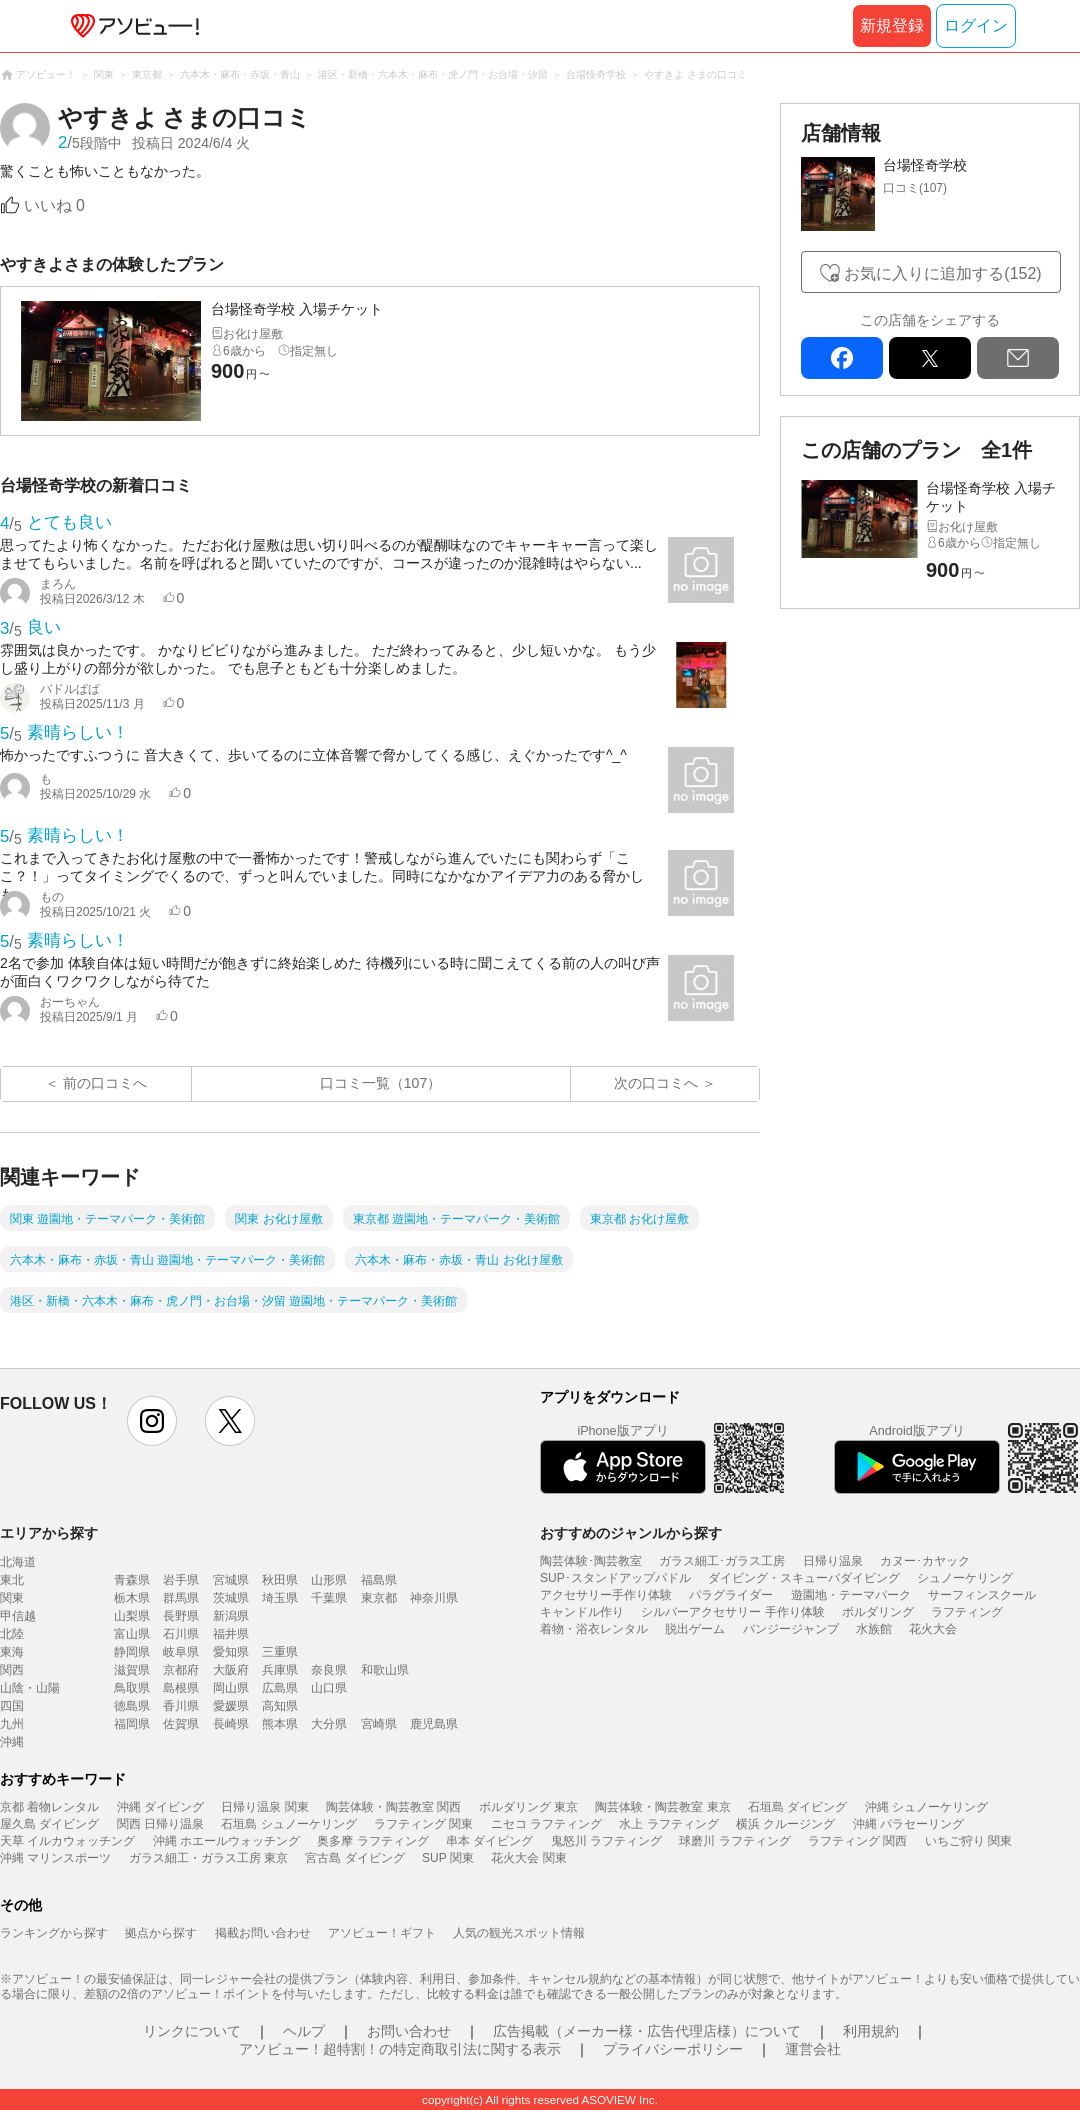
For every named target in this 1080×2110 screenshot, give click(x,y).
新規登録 (892, 25)
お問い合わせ (409, 2031)
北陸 (12, 1634)
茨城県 (231, 1598)
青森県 (132, 1580)
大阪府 (231, 1670)
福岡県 (132, 1724)
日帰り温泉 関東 (264, 1807)
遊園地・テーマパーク (851, 1595)
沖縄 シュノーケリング (926, 1807)
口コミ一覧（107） (380, 1083)
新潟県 (231, 1616)
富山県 (132, 1634)
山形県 (329, 1580)
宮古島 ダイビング (354, 1858)
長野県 (181, 1616)
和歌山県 (385, 1670)
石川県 (181, 1634)
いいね (54, 205)
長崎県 (231, 1724)
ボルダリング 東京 (528, 1807)
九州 (12, 1724)
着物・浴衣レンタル (594, 1629)
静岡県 (132, 1652)
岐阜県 (181, 1652)
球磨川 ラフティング (734, 1841)
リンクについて (192, 2031)
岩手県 (181, 1580)
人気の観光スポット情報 (519, 1933)
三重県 (280, 1652)
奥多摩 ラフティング (372, 1841)
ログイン (976, 25)
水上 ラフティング (668, 1824)
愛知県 (231, 1652)
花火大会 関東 (528, 1858)
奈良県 (329, 1670)
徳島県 (132, 1706)
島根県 (181, 1688)
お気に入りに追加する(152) (942, 273)
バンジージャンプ (791, 1629)
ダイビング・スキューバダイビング (804, 1578)
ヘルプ (304, 2031)
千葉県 (329, 1598)
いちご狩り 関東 (968, 1841)
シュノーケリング (965, 1578)
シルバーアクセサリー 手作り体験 (732, 1612)
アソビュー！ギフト (382, 1933)
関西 (12, 1670)
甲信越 (18, 1616)
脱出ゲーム (695, 1629)
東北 (12, 1580)
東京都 (379, 1598)
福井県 (231, 1634)
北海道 (18, 1562)
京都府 (181, 1670)
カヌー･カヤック (925, 1561)
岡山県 (231, 1688)
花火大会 (933, 1629)
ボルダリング (878, 1612)
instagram (152, 1421)
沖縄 (12, 1742)
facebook (842, 358)
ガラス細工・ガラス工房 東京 (208, 1858)
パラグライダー (731, 1595)
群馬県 (181, 1598)
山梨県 (132, 1616)
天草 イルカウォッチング (67, 1841)
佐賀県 (181, 1724)
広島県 (280, 1688)
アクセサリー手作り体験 (606, 1595)
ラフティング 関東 (423, 1824)
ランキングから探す (54, 1933)
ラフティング (967, 1612)
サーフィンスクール (982, 1595)
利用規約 (871, 2031)
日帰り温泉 (833, 1561)
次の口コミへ (656, 1083)
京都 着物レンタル (49, 1807)
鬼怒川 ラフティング (606, 1841)
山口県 (329, 1688)
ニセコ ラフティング (546, 1824)
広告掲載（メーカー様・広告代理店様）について (647, 2031)
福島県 (379, 1580)
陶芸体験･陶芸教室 (591, 1561)
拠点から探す (161, 1933)
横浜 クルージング (785, 1824)
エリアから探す (49, 1533)
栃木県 (132, 1598)
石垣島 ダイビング (797, 1807)
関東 (12, 1598)
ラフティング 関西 (857, 1841)
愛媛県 (231, 1706)
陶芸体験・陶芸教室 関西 (393, 1807)
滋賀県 (132, 1670)
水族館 (874, 1629)
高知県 (280, 1706)
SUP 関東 (448, 1858)
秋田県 (280, 1580)
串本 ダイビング (489, 1841)
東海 (12, 1652)
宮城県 (231, 1580)
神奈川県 (434, 1598)
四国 (12, 1706)
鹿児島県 (434, 1724)
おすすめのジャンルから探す (631, 1533)
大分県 (329, 1724)
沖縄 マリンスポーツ (55, 1858)
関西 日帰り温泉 (160, 1824)
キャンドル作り (582, 1612)
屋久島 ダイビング (49, 1824)
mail (1018, 358)
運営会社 (813, 2049)
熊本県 (280, 1724)
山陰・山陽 (30, 1688)
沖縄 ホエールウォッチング (226, 1841)
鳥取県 (132, 1688)
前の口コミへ (105, 1083)
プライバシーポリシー (673, 2049)
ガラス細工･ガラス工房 (722, 1561)
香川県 (181, 1706)
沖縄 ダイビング (160, 1807)
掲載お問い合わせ (263, 1933)
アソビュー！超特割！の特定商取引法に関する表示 (400, 2049)
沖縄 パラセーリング (908, 1824)
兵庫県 (280, 1670)
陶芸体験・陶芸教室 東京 (662, 1807)
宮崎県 (379, 1724)
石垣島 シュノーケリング (288, 1824)
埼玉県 (280, 1598)
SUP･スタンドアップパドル (615, 1578)
